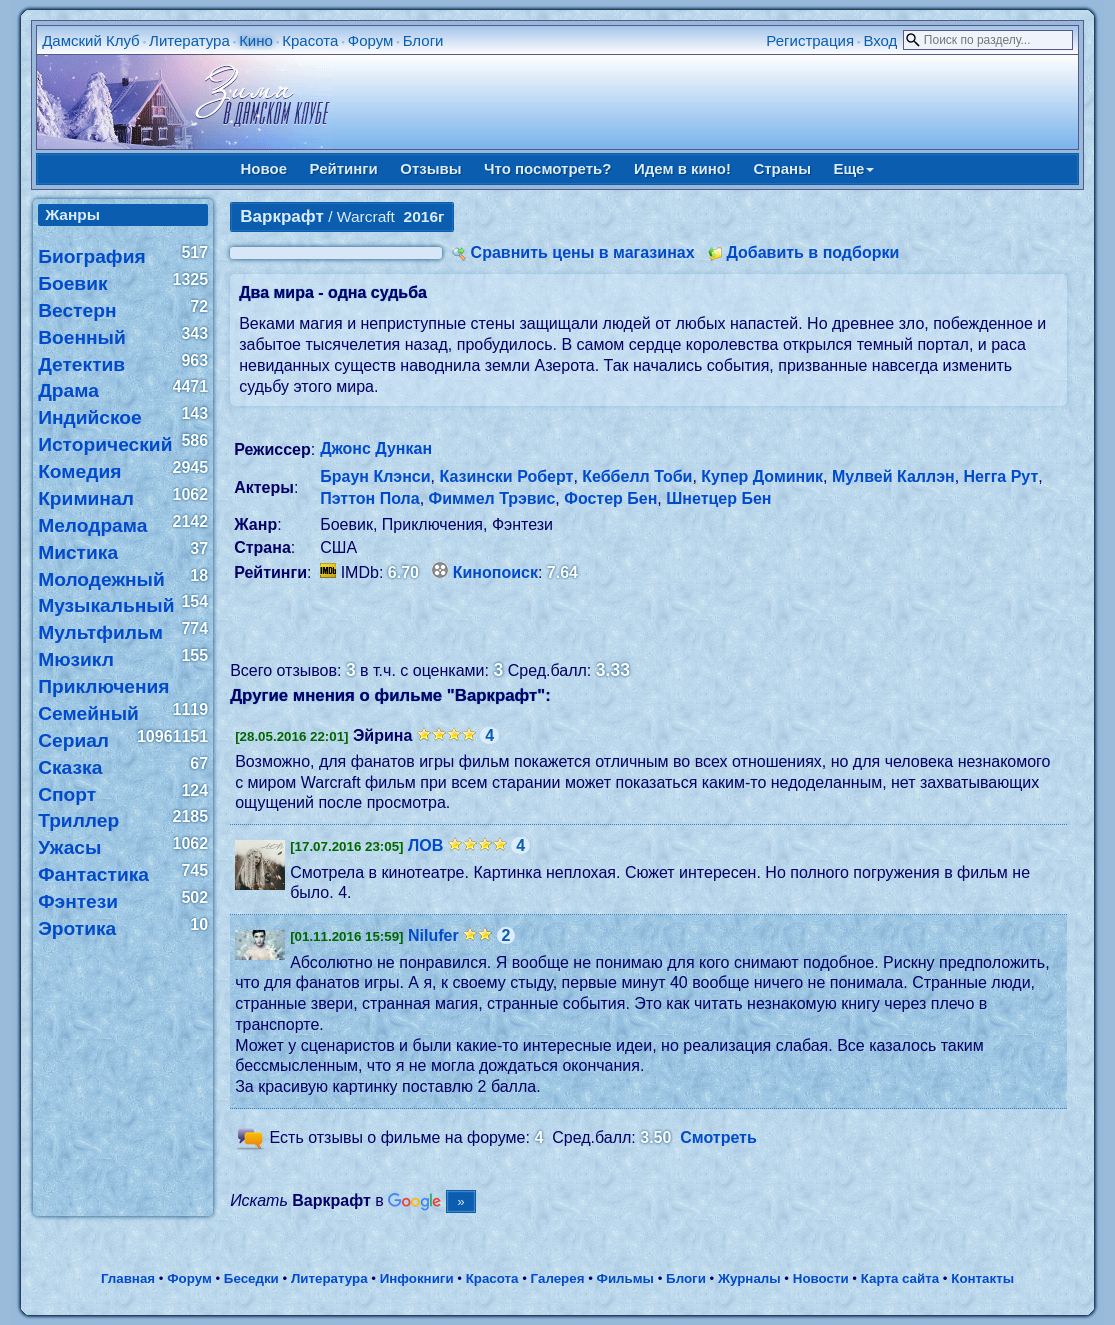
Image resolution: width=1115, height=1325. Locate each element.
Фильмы (625, 1278)
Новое (264, 168)
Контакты (982, 1278)
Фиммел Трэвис (492, 498)
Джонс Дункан (376, 448)
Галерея (558, 1278)
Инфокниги (417, 1278)
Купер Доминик (762, 476)
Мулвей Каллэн (893, 476)
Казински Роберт (506, 476)
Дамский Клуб (91, 40)
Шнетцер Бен (718, 498)
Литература (189, 40)
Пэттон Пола (369, 498)
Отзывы (430, 168)
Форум (371, 40)
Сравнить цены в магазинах (583, 252)
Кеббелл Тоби (637, 476)
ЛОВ (425, 845)
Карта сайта (900, 1278)
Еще (853, 168)
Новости (821, 1278)
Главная (128, 1278)
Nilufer (433, 935)
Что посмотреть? (547, 168)
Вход (880, 40)
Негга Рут (1001, 476)
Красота (310, 40)
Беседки (251, 1278)
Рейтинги (344, 168)
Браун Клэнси (375, 476)
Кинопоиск (495, 572)
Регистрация (810, 40)
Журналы (749, 1278)
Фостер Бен (610, 498)
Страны (782, 168)
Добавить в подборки (812, 252)
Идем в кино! (682, 168)
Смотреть (718, 1137)
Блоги (423, 40)
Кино (256, 40)
